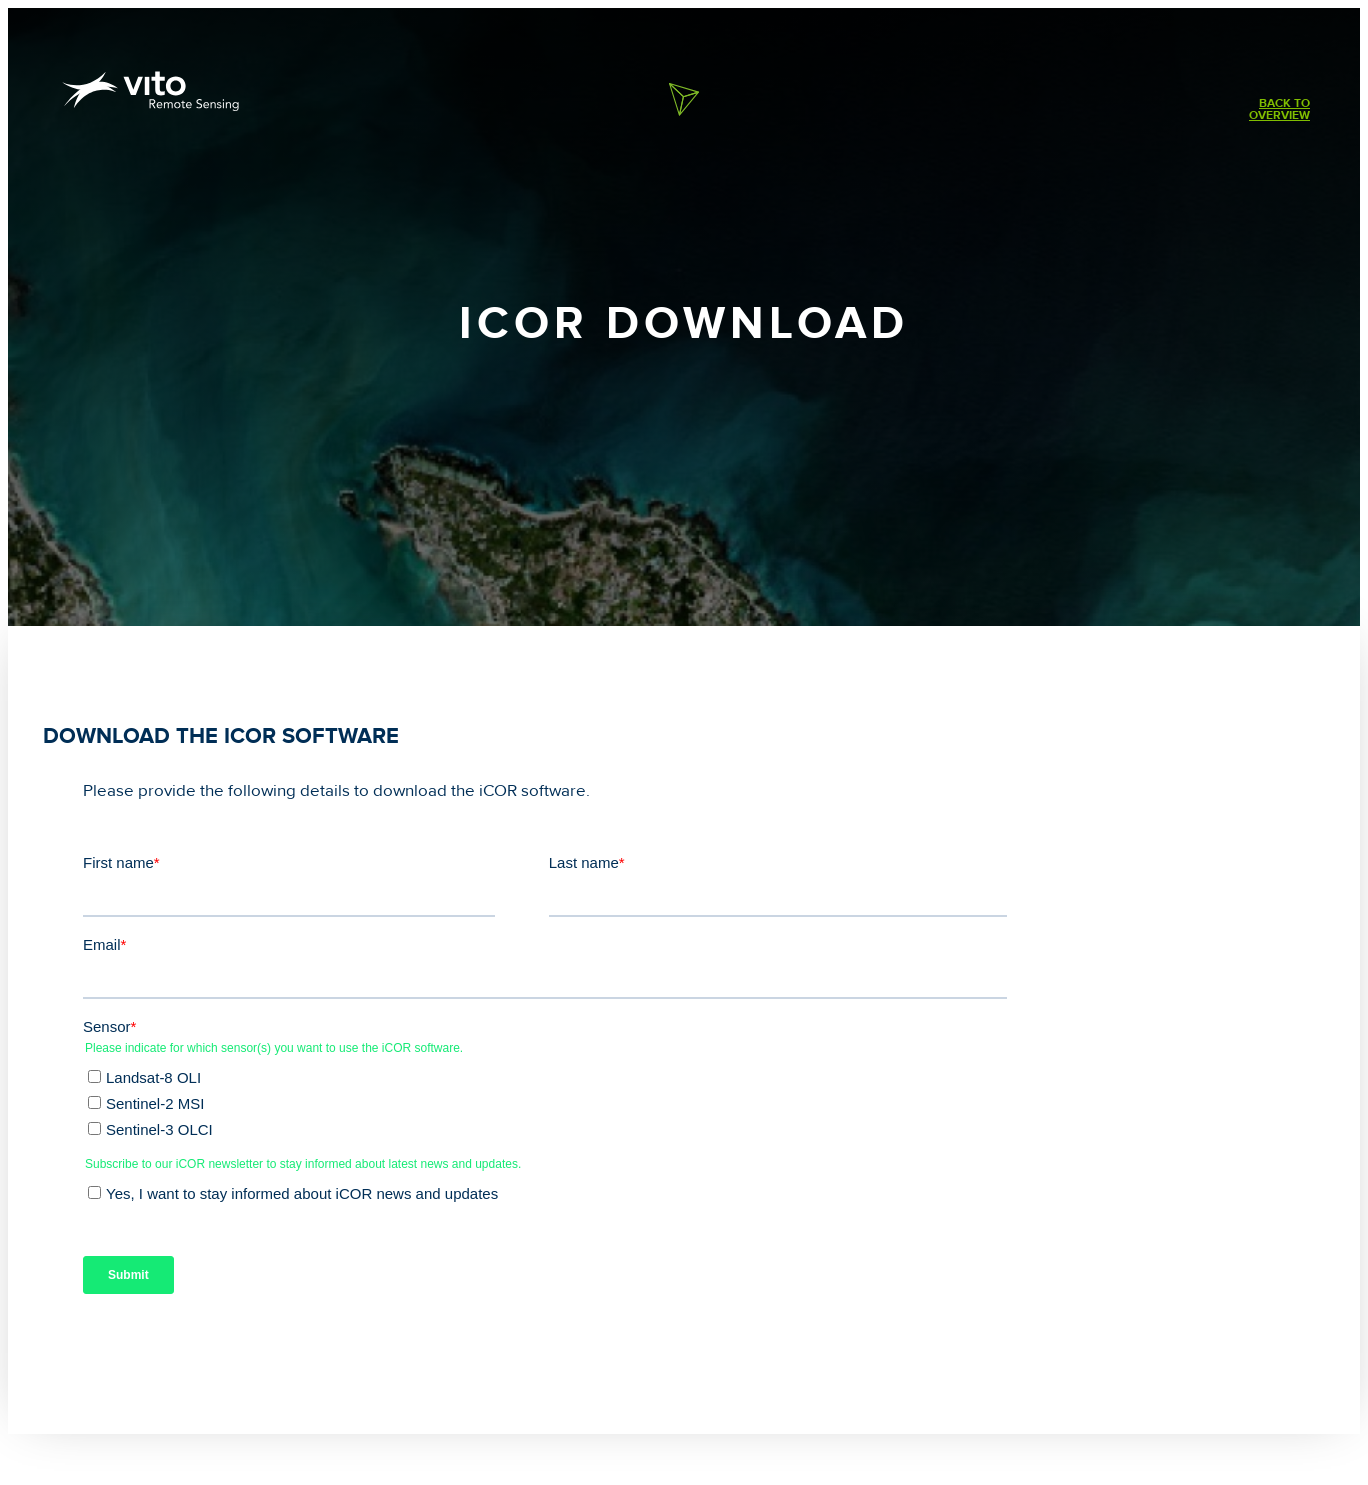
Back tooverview (1279, 110)
